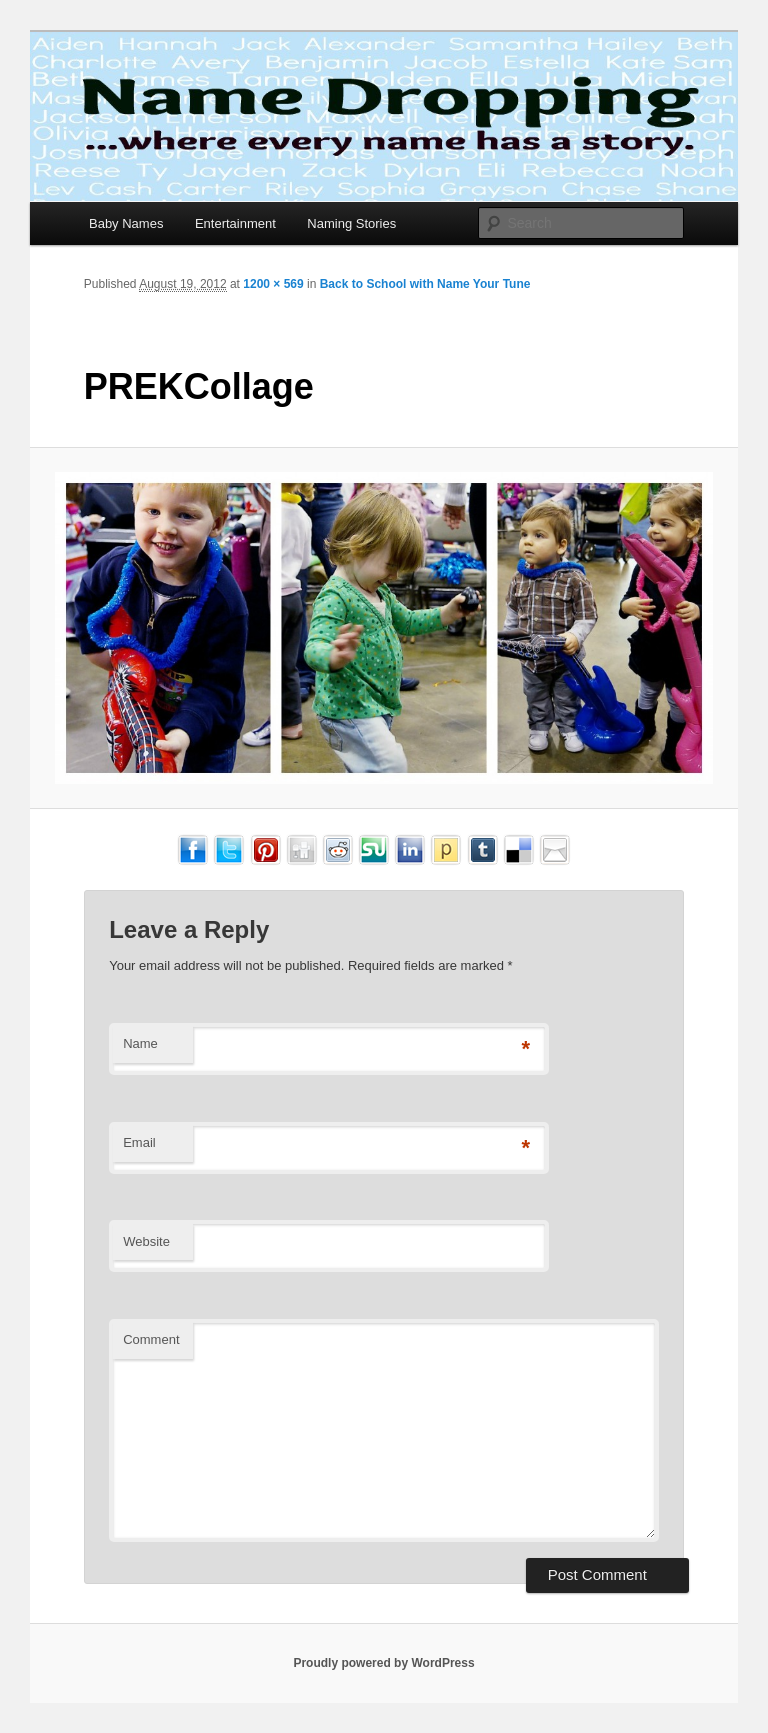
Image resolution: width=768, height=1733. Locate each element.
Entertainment (235, 223)
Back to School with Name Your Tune (425, 284)
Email (139, 1142)
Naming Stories (351, 223)
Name (140, 1043)
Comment (151, 1339)
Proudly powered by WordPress (383, 1663)
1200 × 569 (273, 284)
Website (146, 1241)
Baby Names (126, 223)
